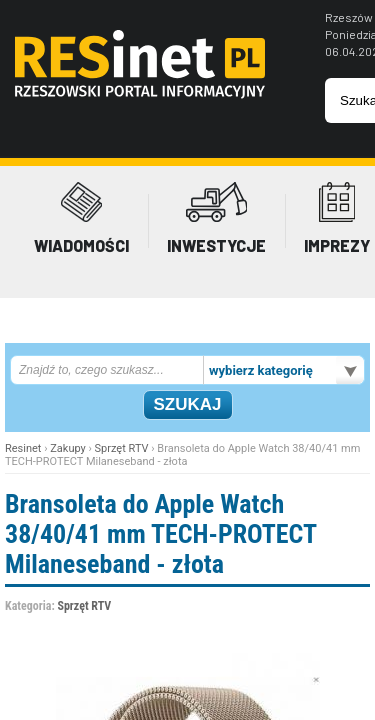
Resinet (23, 448)
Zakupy (68, 448)
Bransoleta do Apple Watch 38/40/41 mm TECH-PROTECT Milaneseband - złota (160, 534)
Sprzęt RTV (122, 448)
